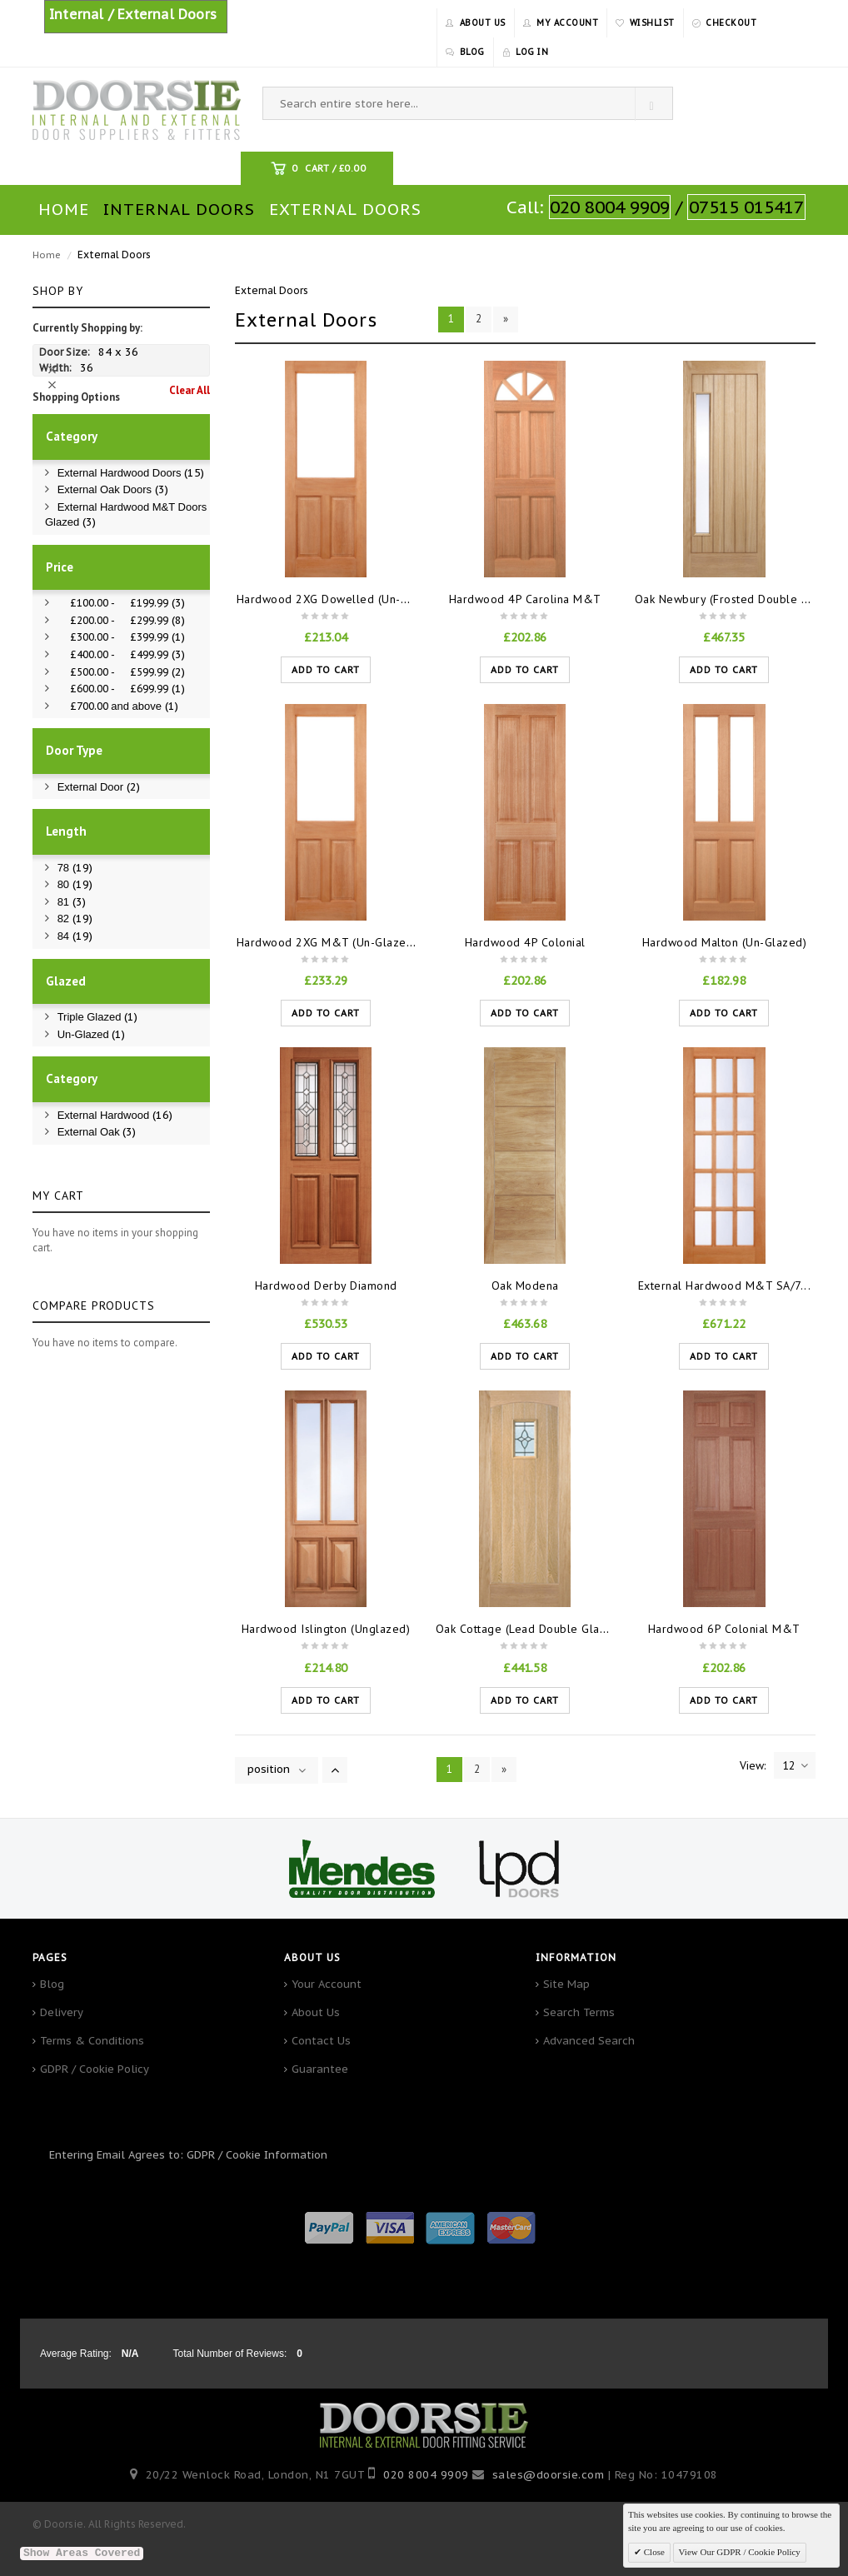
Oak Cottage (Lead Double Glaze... (530, 1628)
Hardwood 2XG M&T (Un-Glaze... (327, 942)
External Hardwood (114, 1115)
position (268, 1769)
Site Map (566, 1984)
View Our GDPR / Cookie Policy (740, 2552)
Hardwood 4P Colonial (525, 942)
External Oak (97, 1132)
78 (74, 867)
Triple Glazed (97, 1017)
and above (117, 706)
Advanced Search (589, 2041)
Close (653, 2552)
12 (795, 1765)
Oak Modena (525, 1285)
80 (74, 884)
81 (71, 902)
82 (74, 918)
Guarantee (320, 2069)
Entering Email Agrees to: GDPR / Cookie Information (188, 2155)
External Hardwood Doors (130, 473)
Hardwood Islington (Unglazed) (326, 1628)
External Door (98, 787)
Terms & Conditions (92, 2041)
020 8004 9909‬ (426, 2475)
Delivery (61, 2012)
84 (74, 936)
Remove (53, 370)
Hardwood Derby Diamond (326, 1285)
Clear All (189, 390)
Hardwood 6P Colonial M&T (724, 1628)
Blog (52, 1984)
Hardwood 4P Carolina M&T (525, 599)
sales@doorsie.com (548, 2475)
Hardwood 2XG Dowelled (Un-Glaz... (336, 599)
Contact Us (321, 2041)
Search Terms (579, 2012)
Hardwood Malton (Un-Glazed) (724, 942)
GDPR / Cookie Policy (94, 2069)
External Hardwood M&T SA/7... (724, 1285)
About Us (316, 2012)
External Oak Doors (112, 489)
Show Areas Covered (81, 2553)
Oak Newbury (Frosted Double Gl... (729, 599)
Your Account (327, 1984)
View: (753, 1765)
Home (46, 255)
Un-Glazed (91, 1034)
